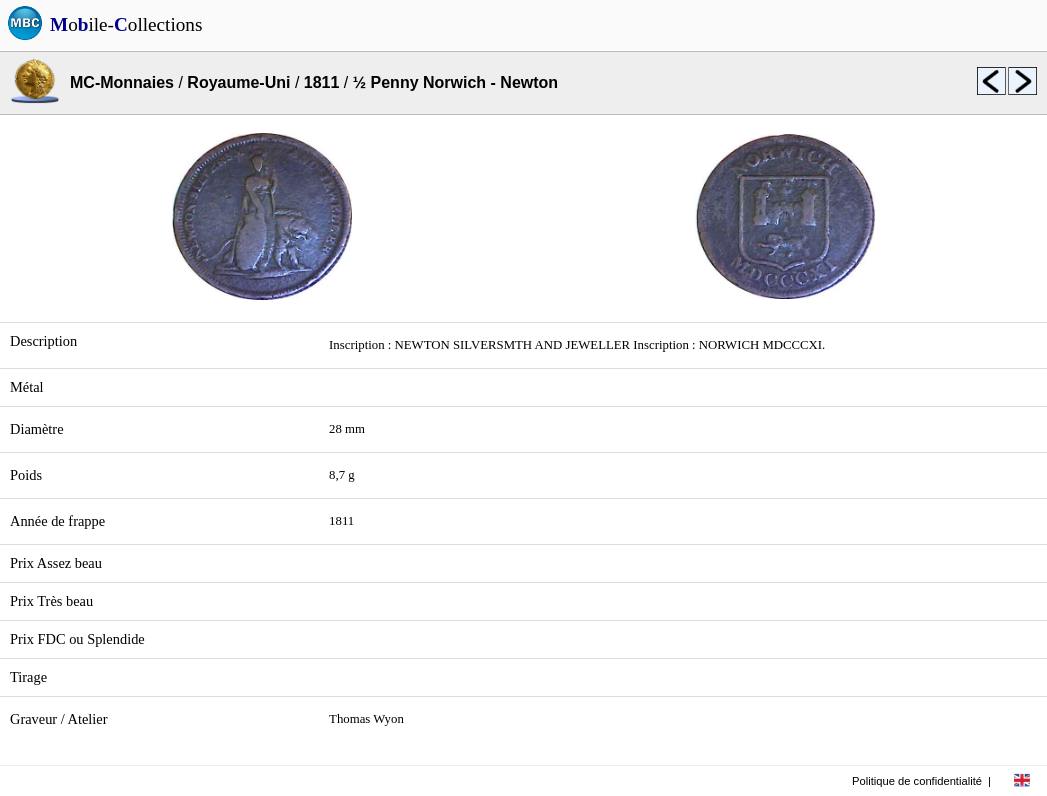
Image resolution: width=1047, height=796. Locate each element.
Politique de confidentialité (917, 781)
